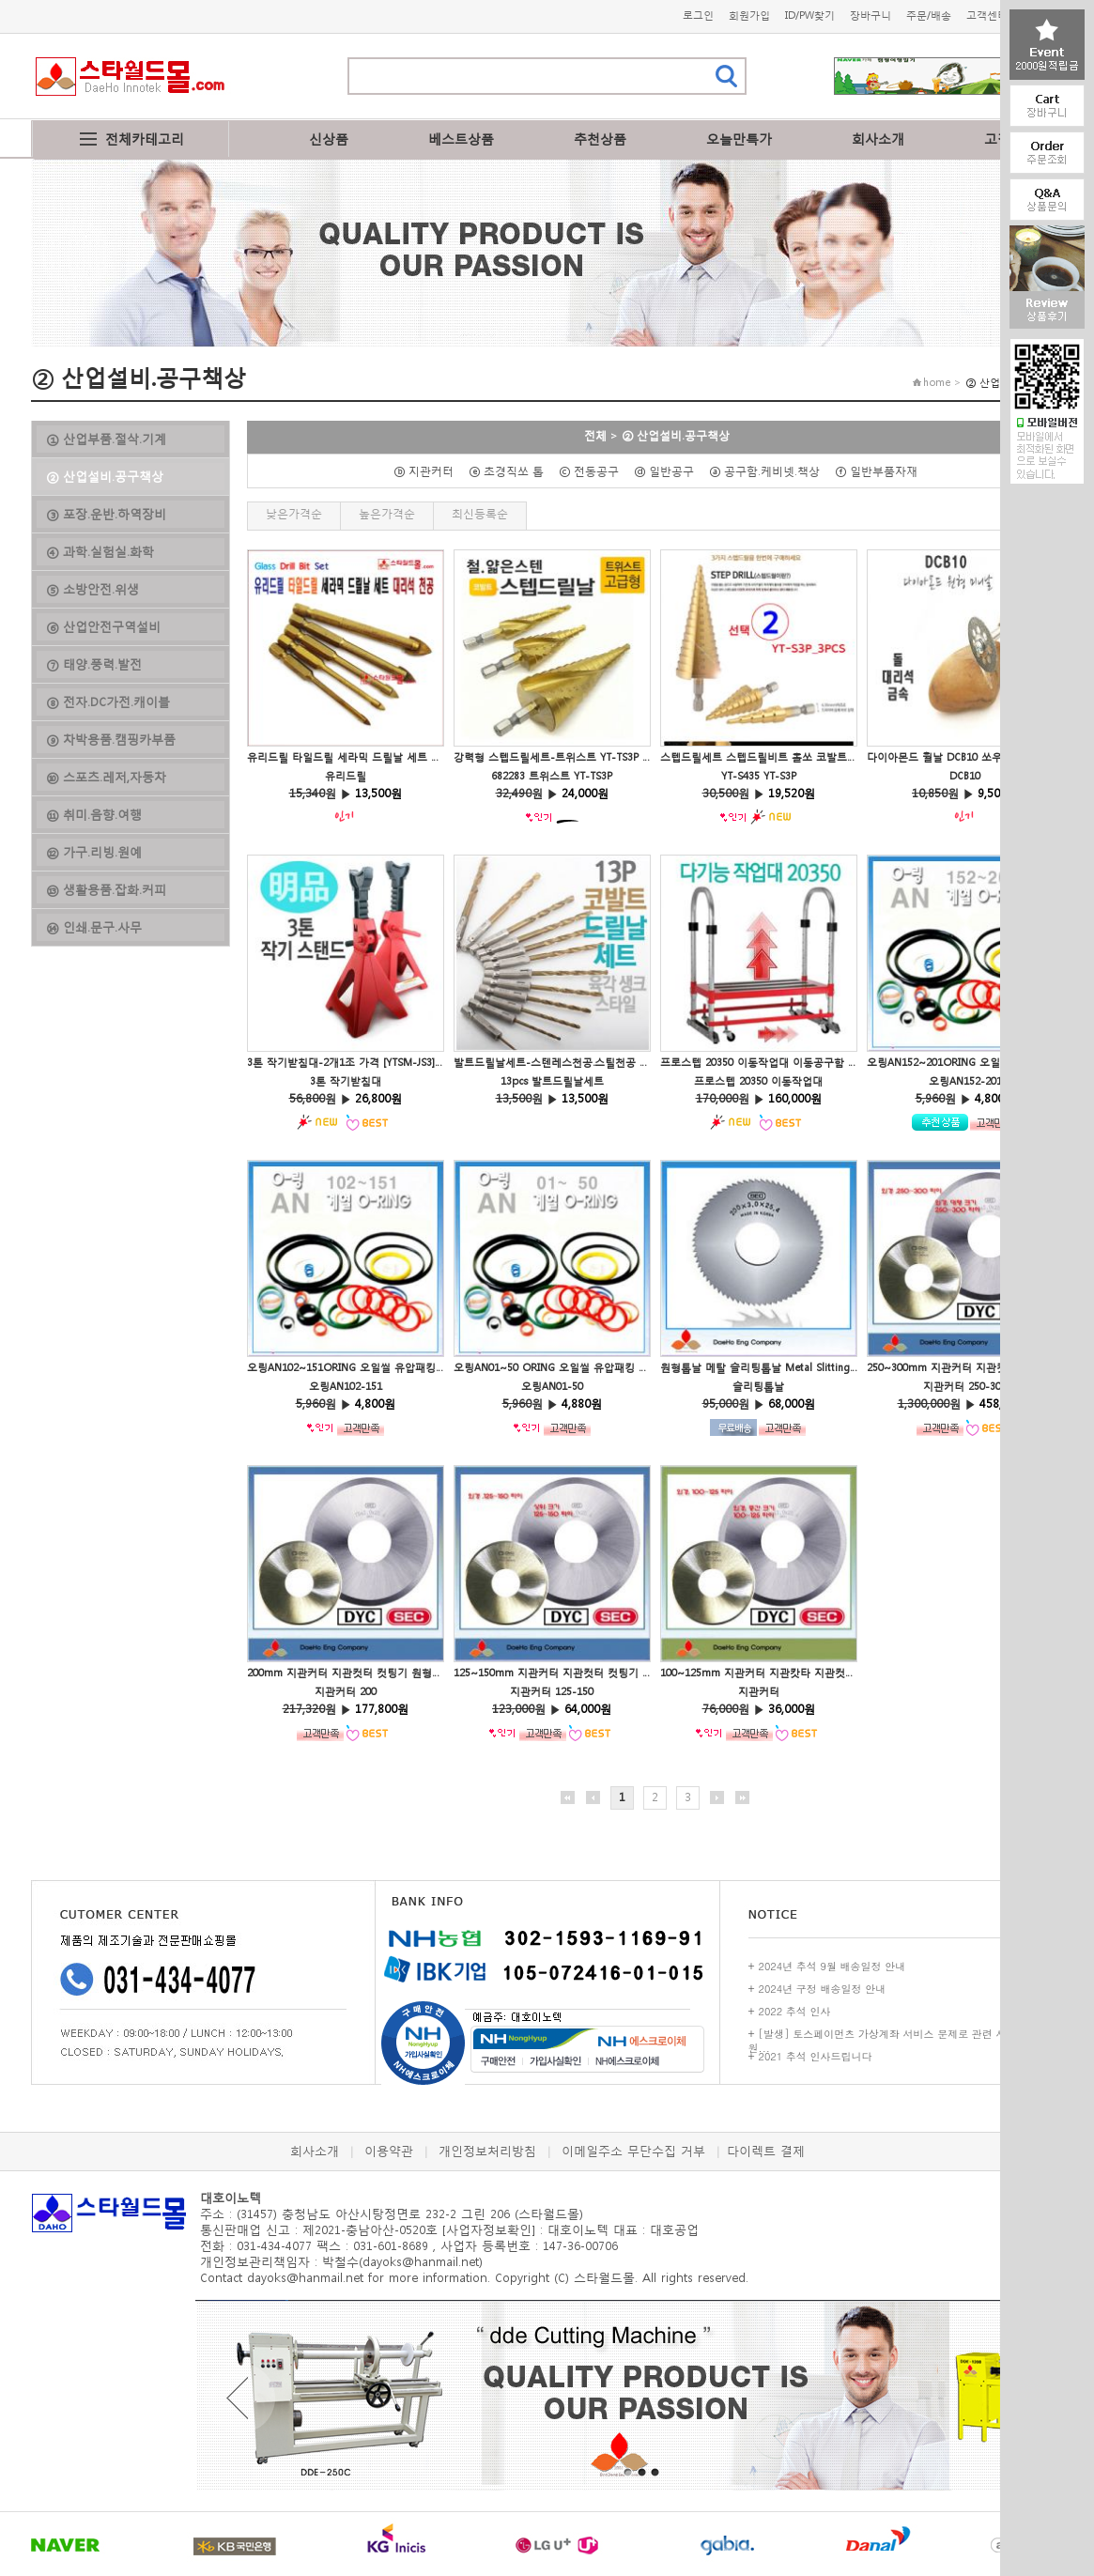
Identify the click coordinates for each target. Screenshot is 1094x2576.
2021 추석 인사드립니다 (815, 2056)
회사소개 (878, 138)
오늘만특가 (739, 138)
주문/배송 (928, 15)
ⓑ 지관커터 (429, 471)
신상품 (328, 138)
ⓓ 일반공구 (669, 471)
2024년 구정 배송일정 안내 (822, 1989)
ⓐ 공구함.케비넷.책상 (770, 471)
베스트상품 (461, 138)
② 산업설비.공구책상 (676, 435)
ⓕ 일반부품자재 (882, 471)
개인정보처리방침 (487, 2151)
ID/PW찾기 (810, 15)
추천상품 (600, 138)
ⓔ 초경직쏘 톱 (512, 471)
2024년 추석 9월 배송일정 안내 (832, 1966)
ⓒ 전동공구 (594, 471)
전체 (595, 435)
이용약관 (388, 2151)
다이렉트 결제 (766, 2151)
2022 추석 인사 (795, 2011)
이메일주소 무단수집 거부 (633, 2151)
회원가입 (749, 15)
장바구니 (870, 15)
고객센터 (987, 15)
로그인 (698, 15)
